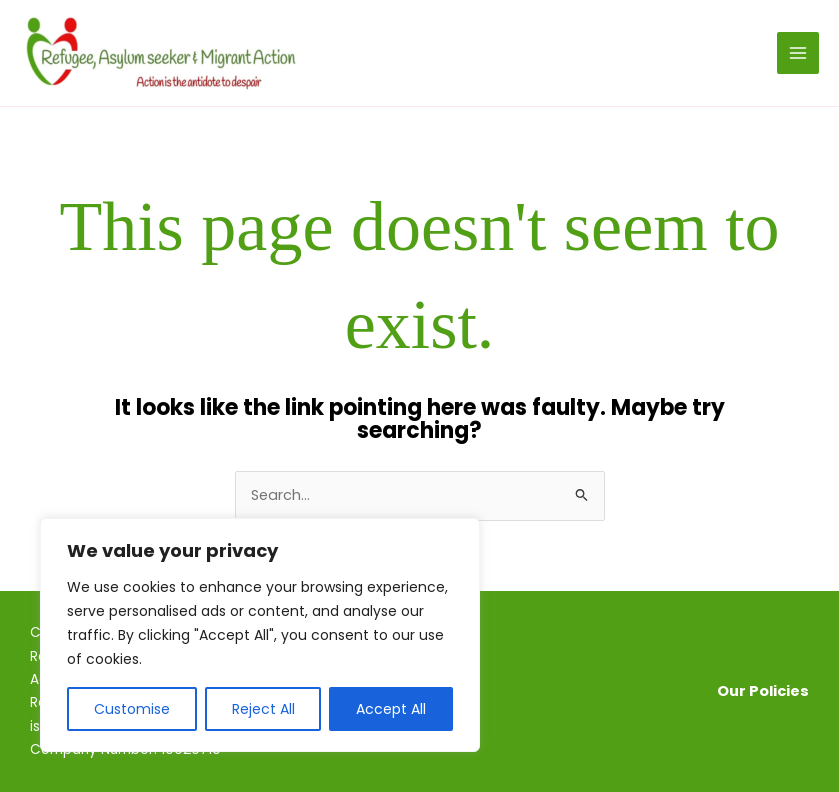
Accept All (391, 709)
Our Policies (763, 691)
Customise (132, 709)
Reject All (263, 709)
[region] (260, 635)
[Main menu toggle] (798, 53)
